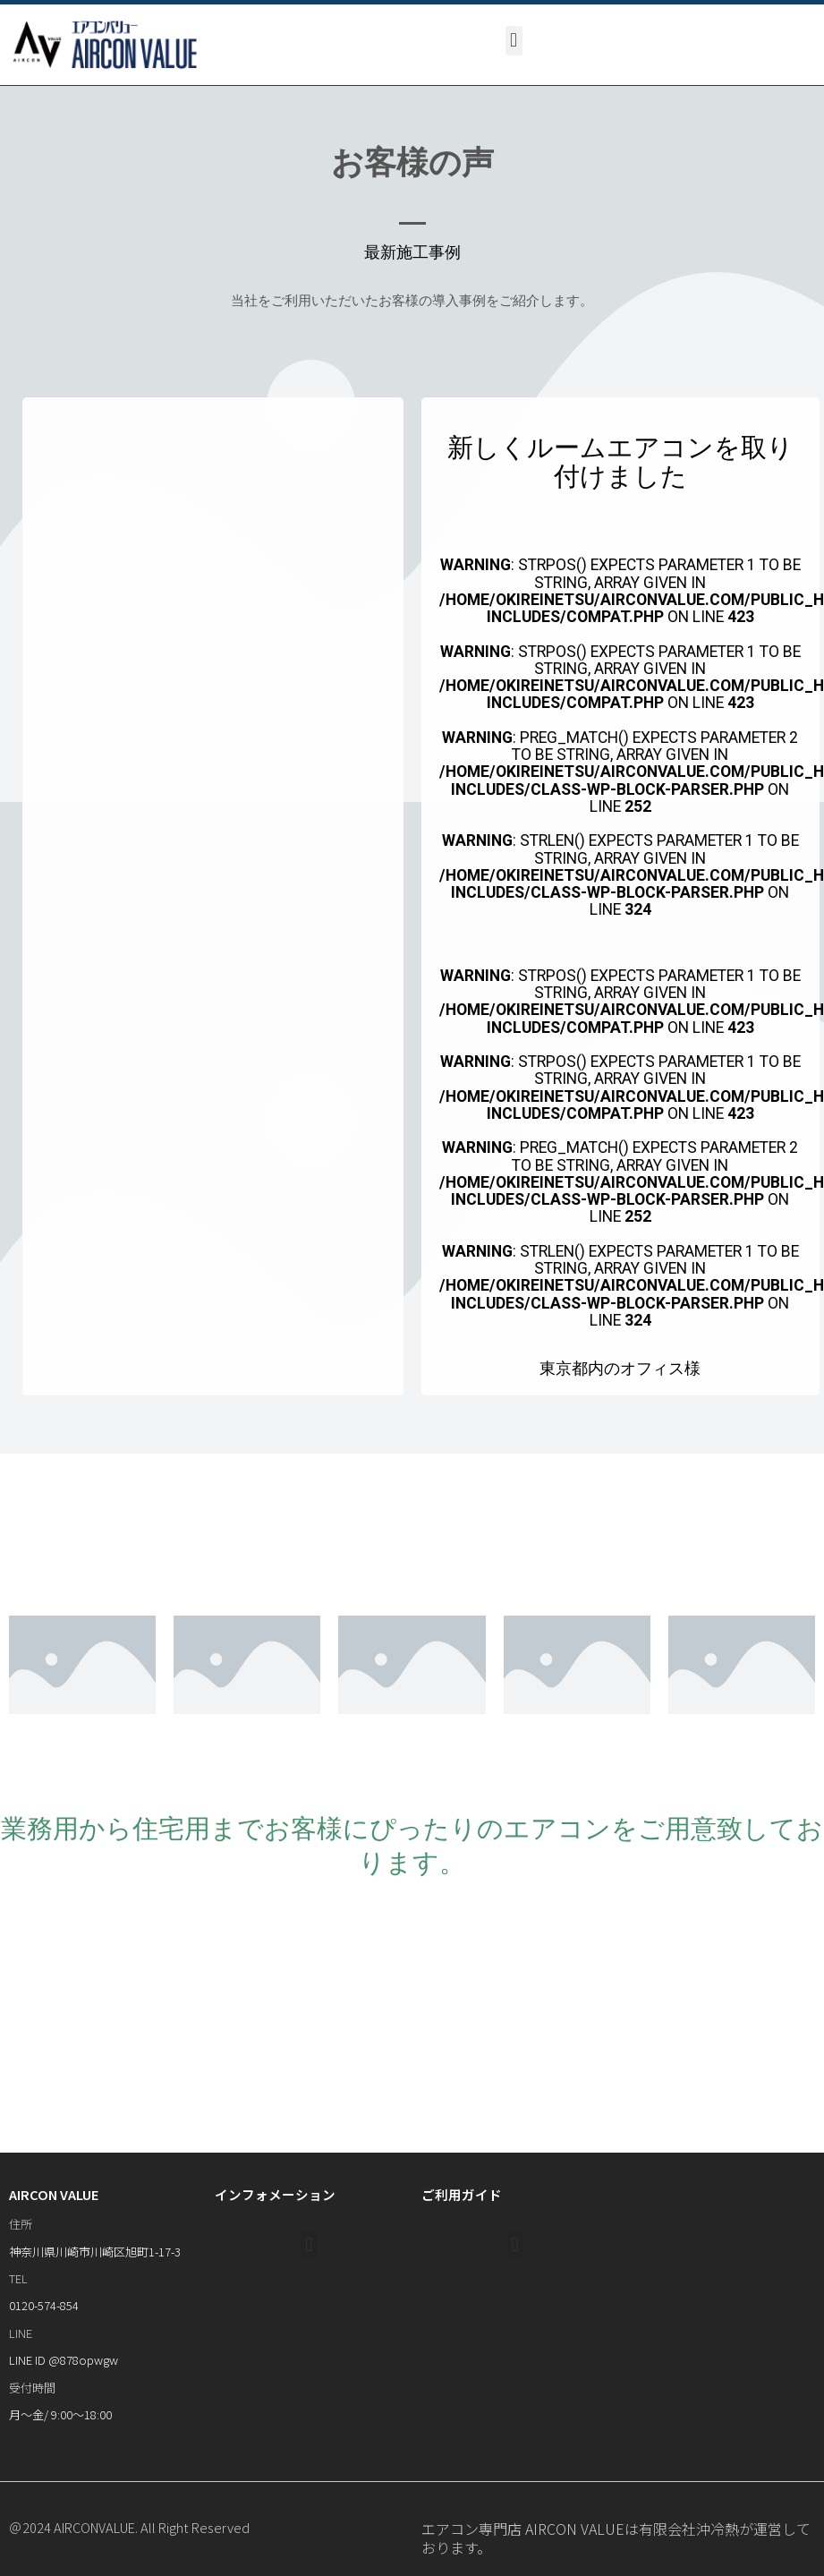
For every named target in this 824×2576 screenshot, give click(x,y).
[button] (513, 40)
